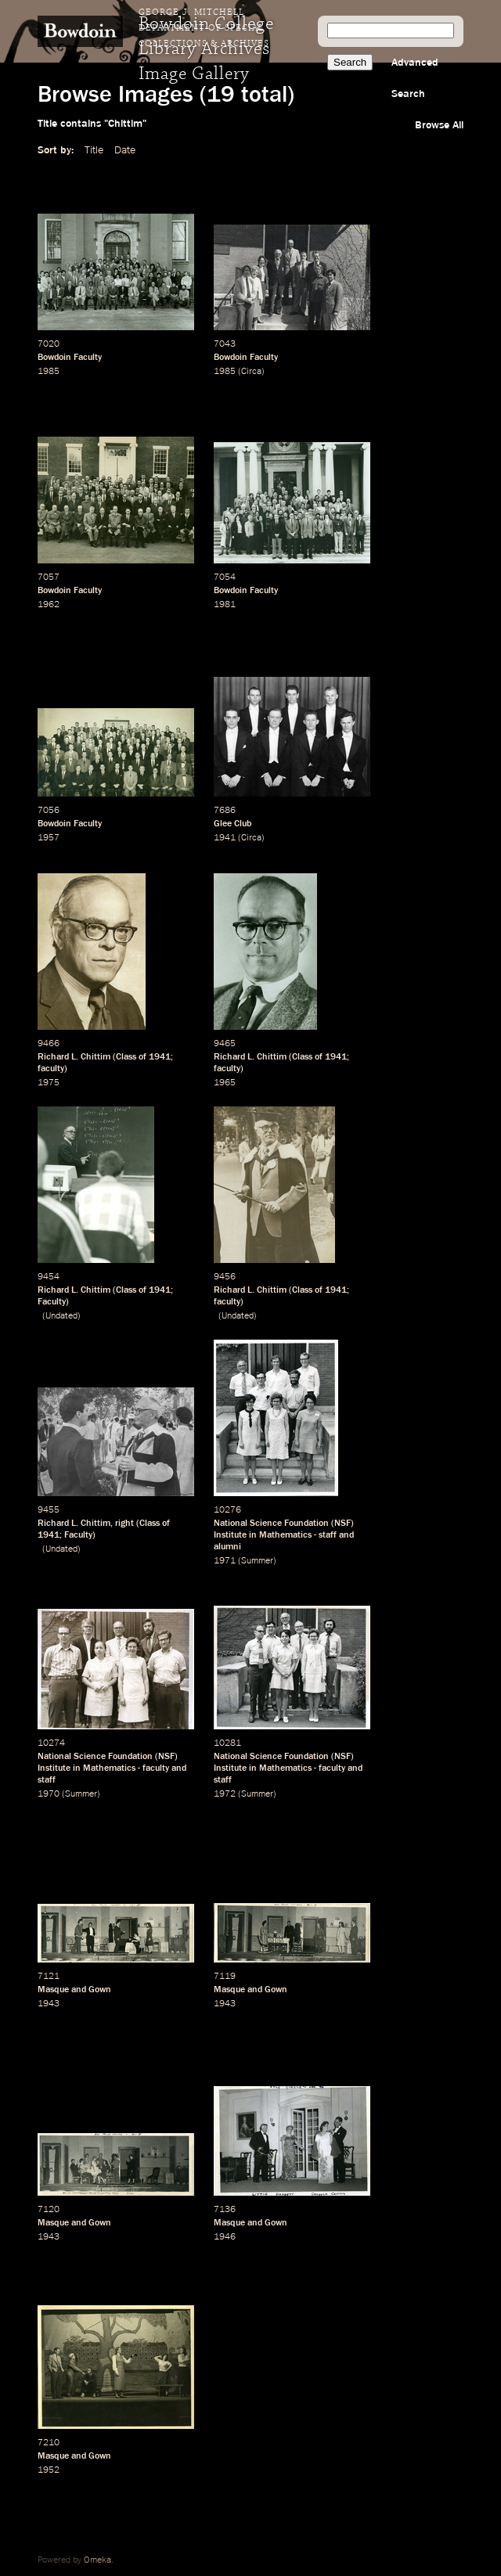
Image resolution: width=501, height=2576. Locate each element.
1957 (48, 838)
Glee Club (232, 824)
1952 (48, 2470)
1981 (225, 605)
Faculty (52, 1302)
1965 (225, 1083)
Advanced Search (414, 78)
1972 (225, 1794)
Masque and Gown (74, 1990)
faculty (51, 1069)
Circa (251, 371)
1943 (48, 2004)
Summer (257, 1561)
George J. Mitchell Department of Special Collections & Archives (204, 28)
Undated (61, 1316)
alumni (227, 1547)
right (124, 1523)
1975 (48, 1083)
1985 (48, 371)
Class (126, 1057)
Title (94, 150)
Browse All (439, 125)
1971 (225, 1561)
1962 (48, 605)
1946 (225, 2237)
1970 (48, 1794)
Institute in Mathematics (263, 1535)
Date (124, 150)
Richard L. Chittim (74, 1057)
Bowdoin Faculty (70, 357)
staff (328, 1535)
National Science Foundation (271, 1523)
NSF (342, 1523)
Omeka (97, 2560)
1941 (225, 838)
